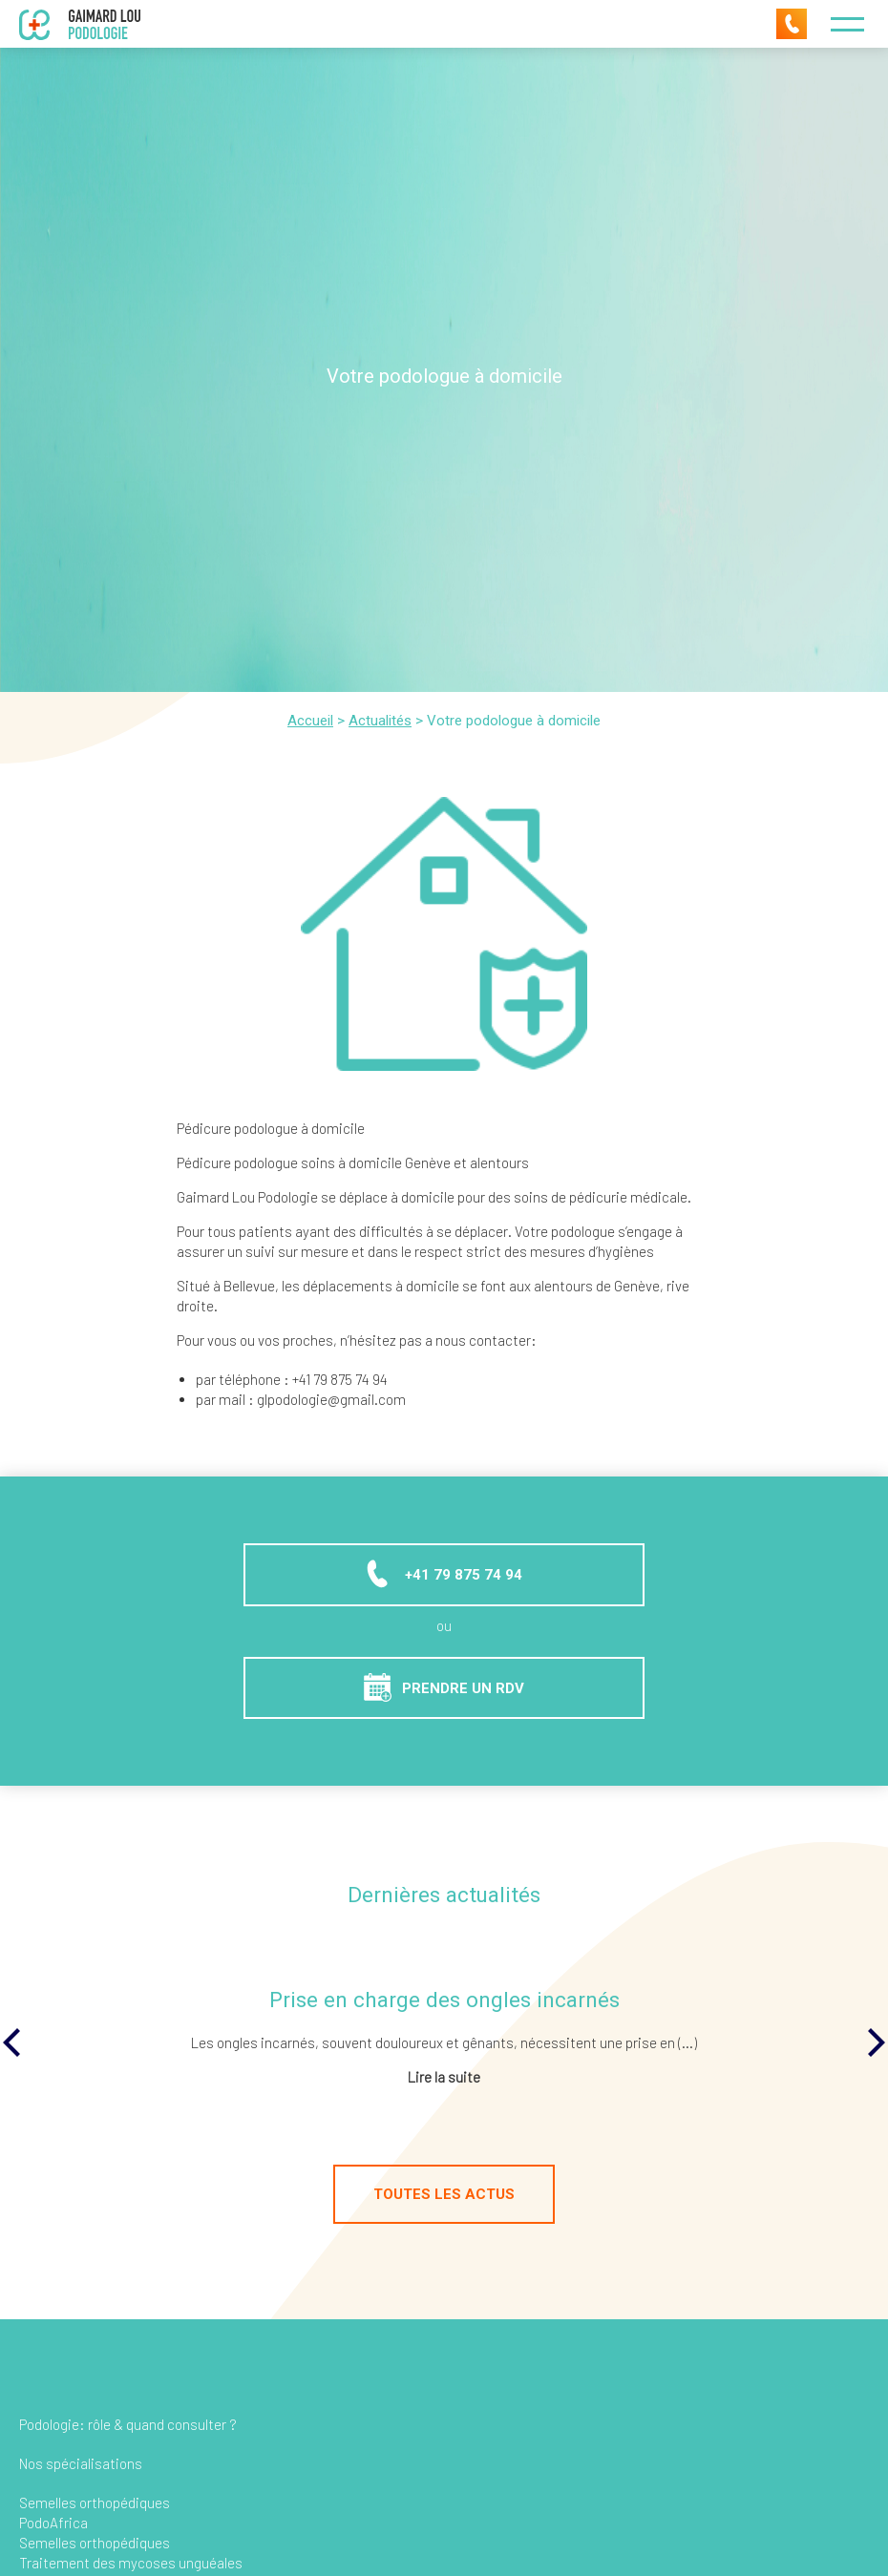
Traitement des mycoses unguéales (131, 2562)
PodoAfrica (53, 2522)
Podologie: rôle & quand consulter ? (128, 2424)
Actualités (380, 720)
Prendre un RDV (443, 1687)
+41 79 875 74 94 (442, 1574)
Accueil (310, 720)
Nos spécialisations (80, 2463)
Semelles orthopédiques (94, 2502)
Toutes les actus (444, 2194)
